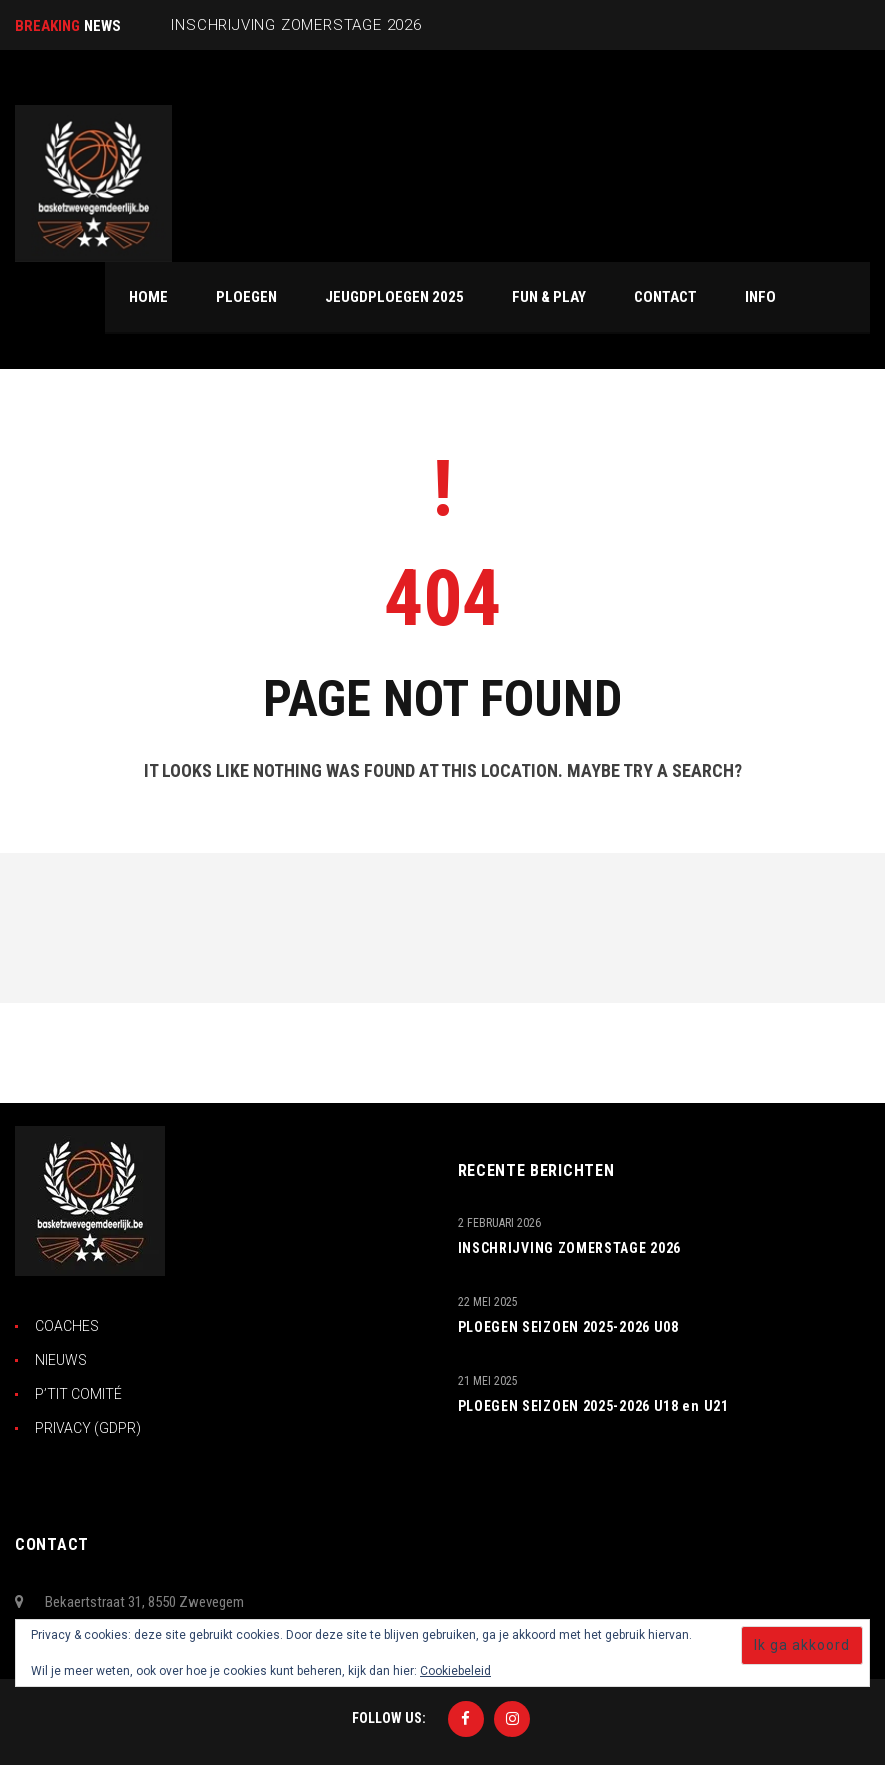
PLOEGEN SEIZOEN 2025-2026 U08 (568, 1327)
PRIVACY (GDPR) (88, 1428)
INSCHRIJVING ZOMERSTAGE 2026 (570, 1248)
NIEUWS (61, 1360)
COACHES (67, 1326)
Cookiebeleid (455, 1671)
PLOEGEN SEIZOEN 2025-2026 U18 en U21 (593, 1406)
